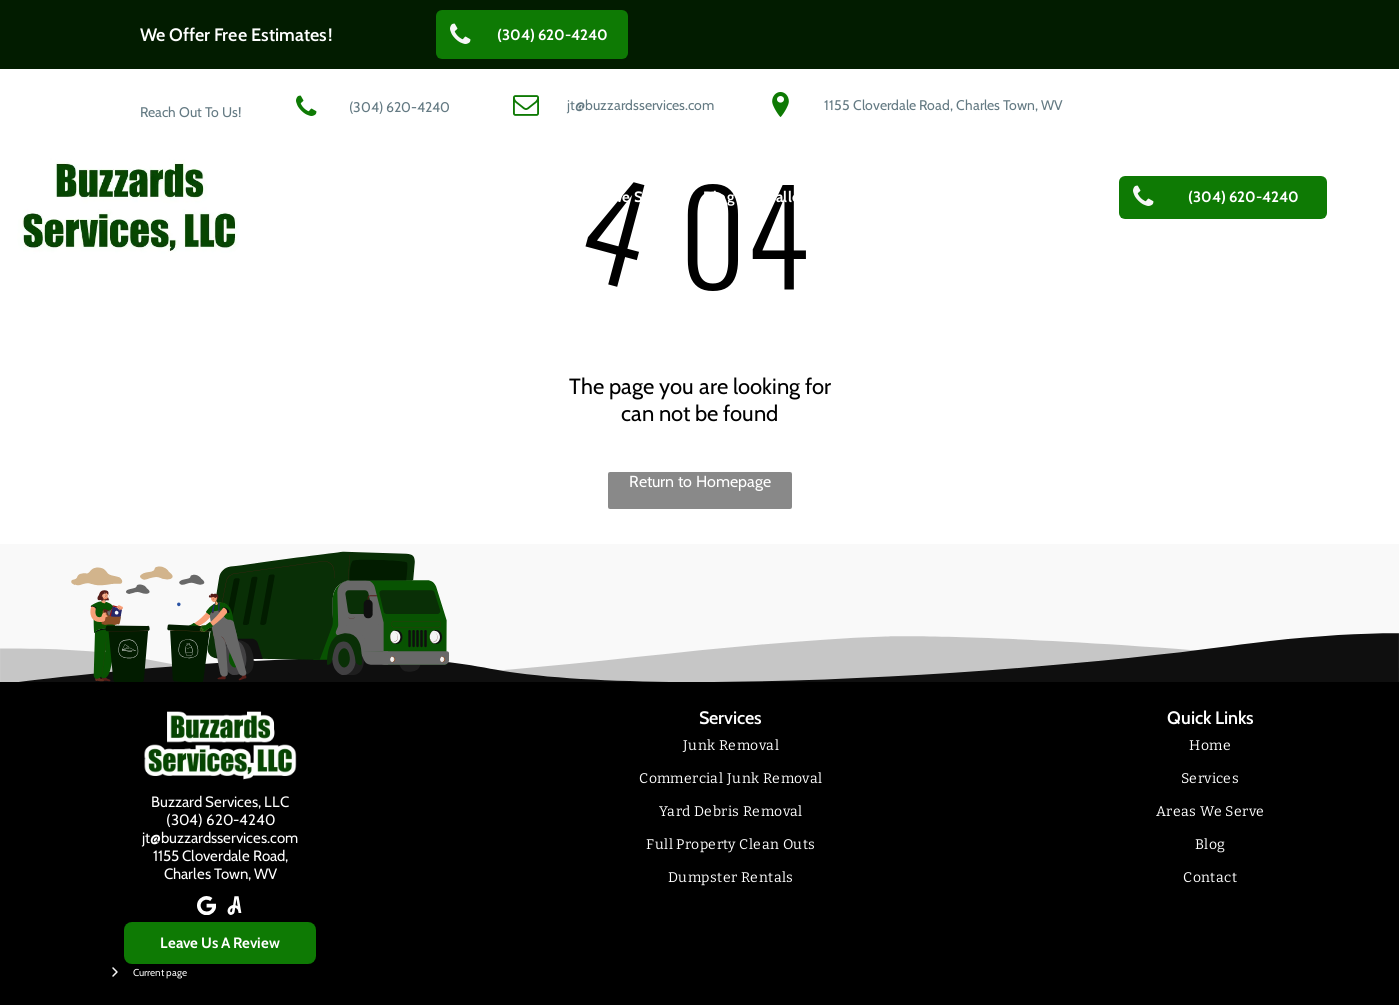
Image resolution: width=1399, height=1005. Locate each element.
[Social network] (234, 907)
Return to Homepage (700, 481)
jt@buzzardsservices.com (220, 838)
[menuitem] (408, 197)
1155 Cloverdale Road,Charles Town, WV (220, 865)
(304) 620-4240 (220, 820)
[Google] (206, 907)
